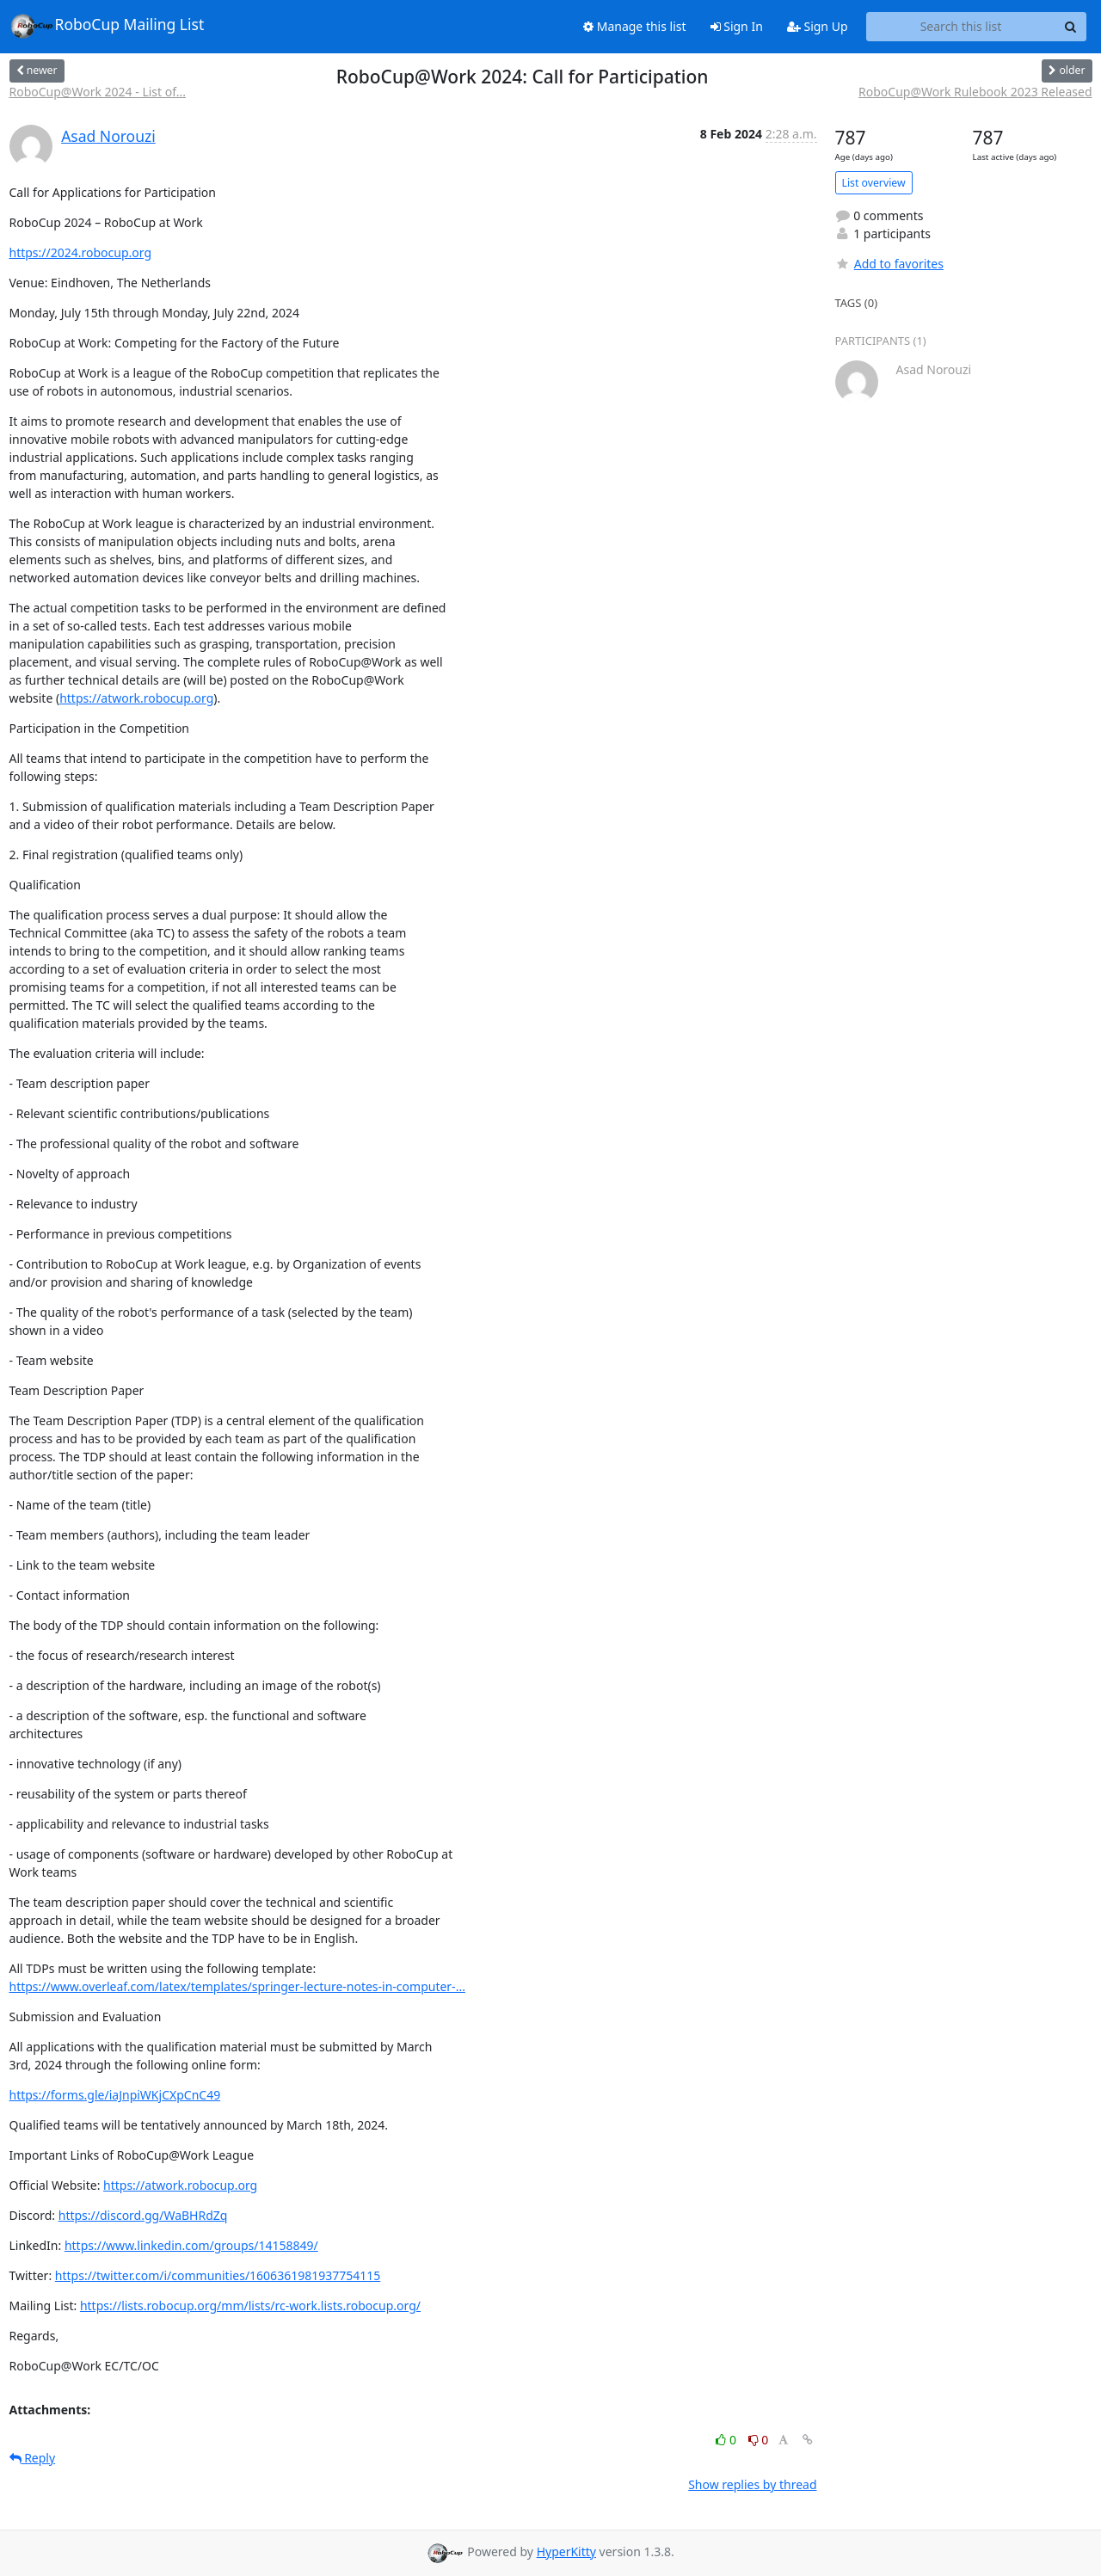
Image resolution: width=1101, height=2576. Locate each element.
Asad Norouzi (108, 136)
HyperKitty (566, 2551)
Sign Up (817, 26)
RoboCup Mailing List (107, 26)
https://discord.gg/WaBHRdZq (143, 2215)
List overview (874, 182)
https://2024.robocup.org (80, 252)
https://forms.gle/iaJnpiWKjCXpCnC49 (115, 2095)
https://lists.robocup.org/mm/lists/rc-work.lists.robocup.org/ (250, 2305)
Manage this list (634, 26)
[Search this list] (961, 26)
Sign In (736, 26)
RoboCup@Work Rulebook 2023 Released (975, 91)
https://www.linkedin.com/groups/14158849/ (191, 2245)
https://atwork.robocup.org (136, 698)
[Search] (1070, 26)
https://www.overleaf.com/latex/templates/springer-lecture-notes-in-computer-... (237, 1986)
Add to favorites (889, 263)
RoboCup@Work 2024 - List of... (98, 91)
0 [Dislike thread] (758, 2440)
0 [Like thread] (727, 2440)
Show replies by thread (752, 2484)
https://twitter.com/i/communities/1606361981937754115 (217, 2275)
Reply (32, 2458)
